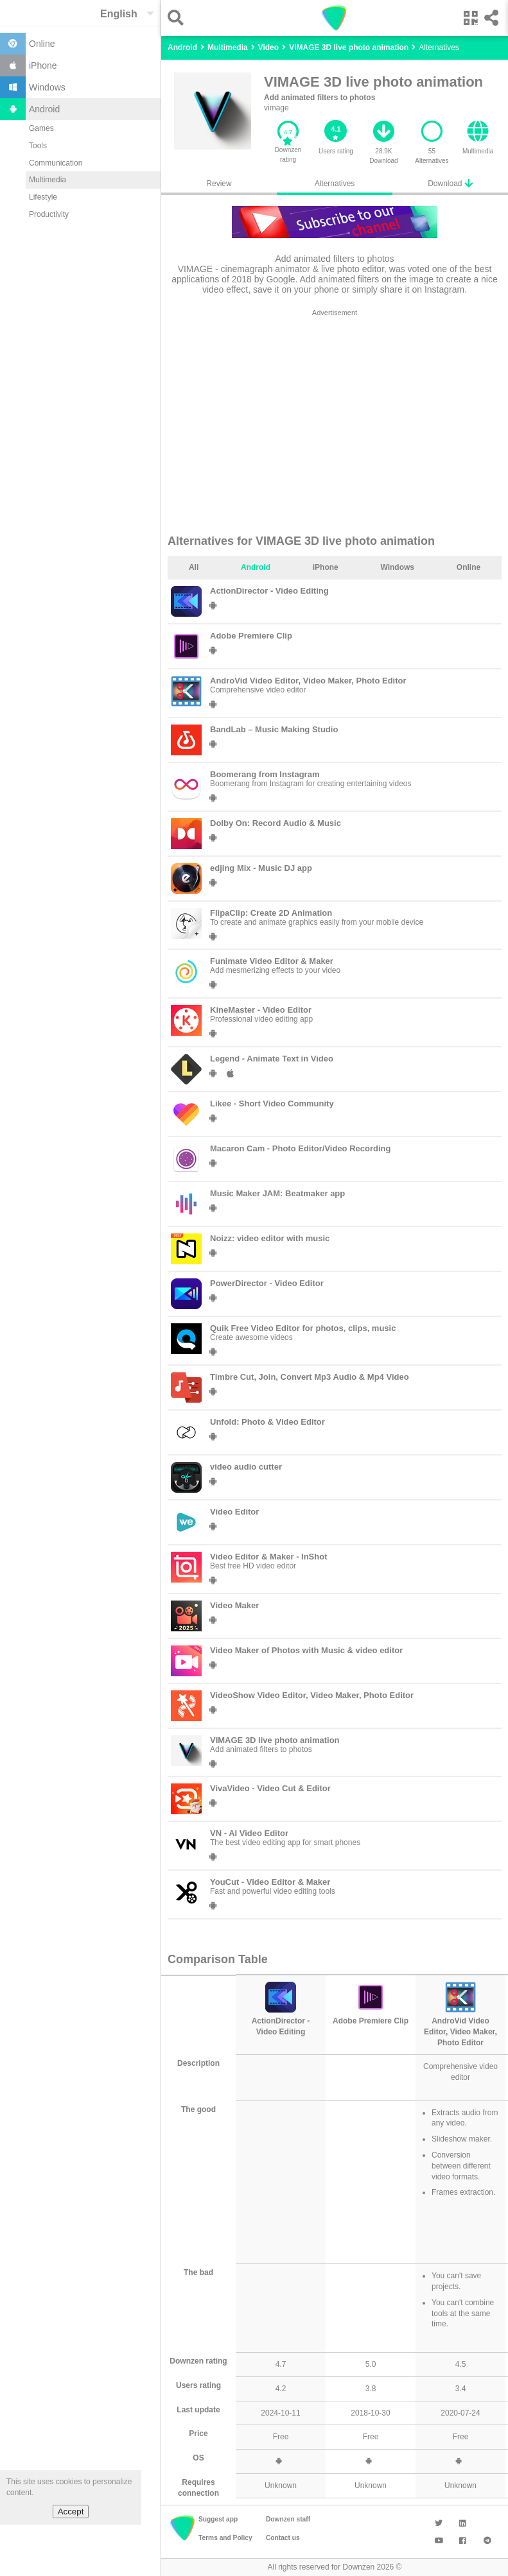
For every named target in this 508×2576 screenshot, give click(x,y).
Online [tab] (468, 567)
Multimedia (47, 179)
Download (450, 183)
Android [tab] (255, 567)
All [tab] (193, 567)
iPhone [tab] (325, 567)
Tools (38, 145)
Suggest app (218, 2519)
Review (218, 183)
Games (41, 128)
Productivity (49, 214)
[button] (178, 17)
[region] (334, 421)
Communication (55, 163)
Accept (71, 2511)
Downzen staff (288, 2519)
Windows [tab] (397, 567)
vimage (276, 107)
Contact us (283, 2537)
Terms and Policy (225, 2537)
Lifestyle (43, 197)
